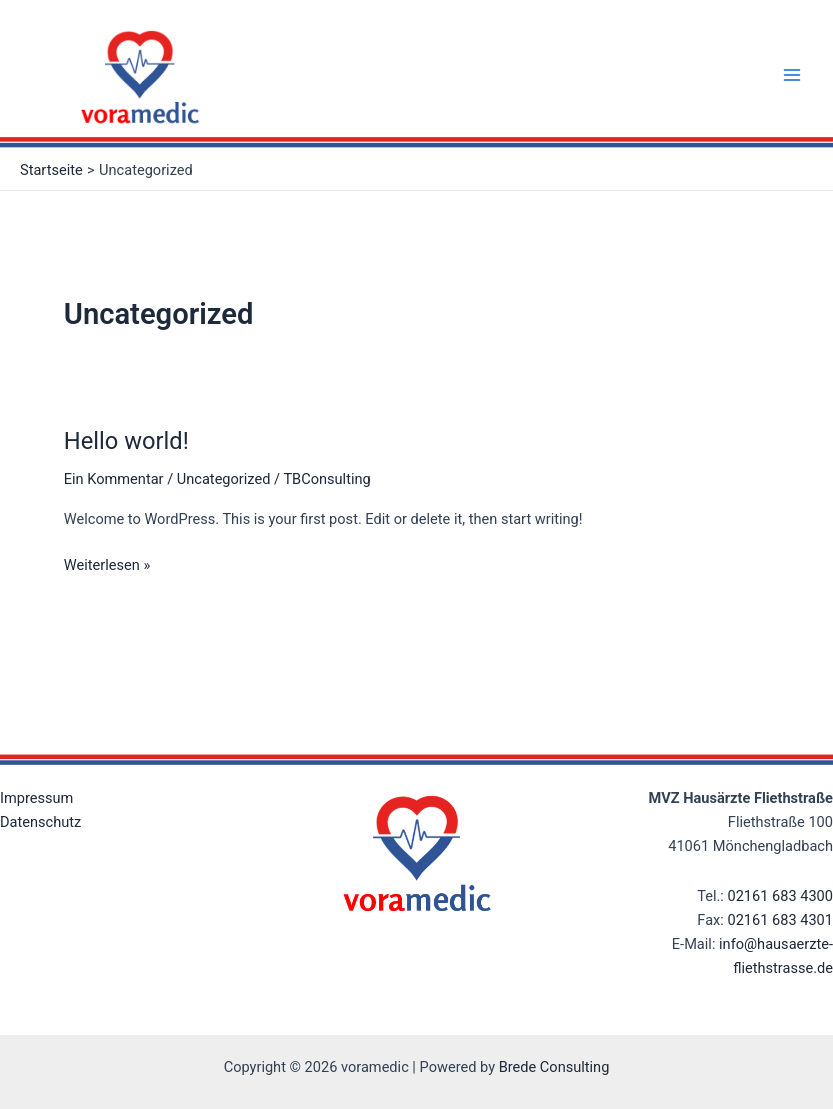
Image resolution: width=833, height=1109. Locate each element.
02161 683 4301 (780, 920)
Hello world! (126, 441)
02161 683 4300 (780, 896)
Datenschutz (40, 822)
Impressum (36, 798)
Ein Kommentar (114, 479)
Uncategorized (224, 479)
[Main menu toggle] (792, 75)
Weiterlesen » (107, 563)
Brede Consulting (554, 1067)
